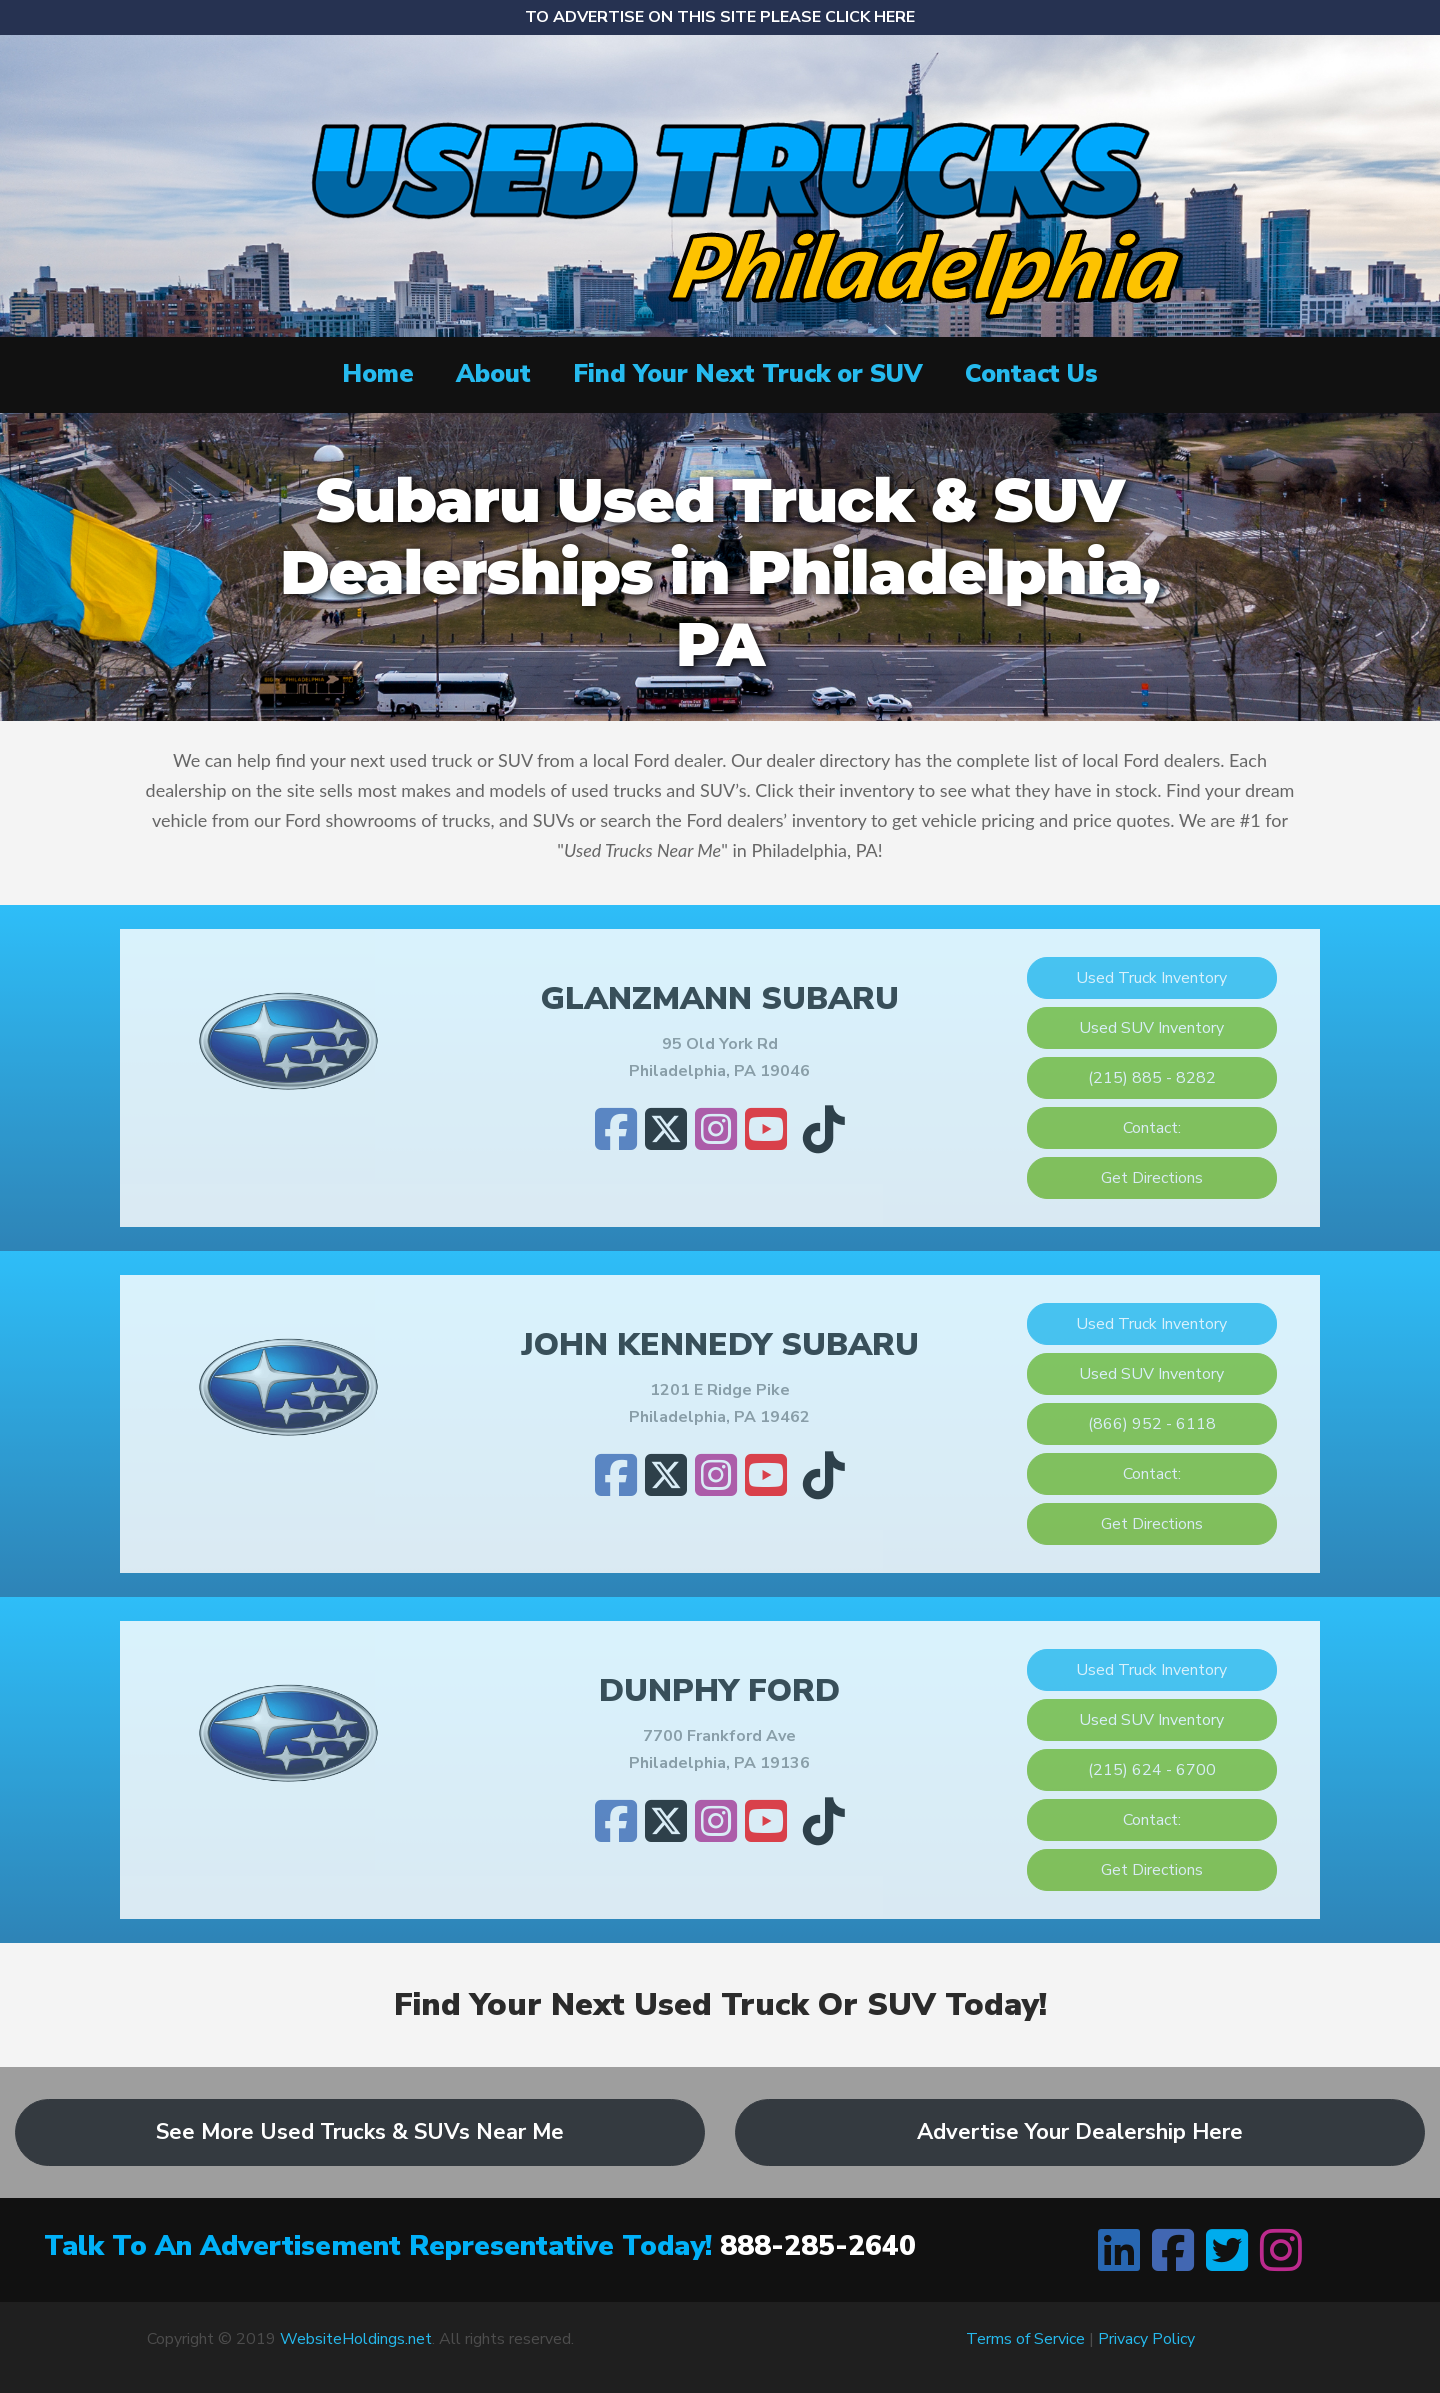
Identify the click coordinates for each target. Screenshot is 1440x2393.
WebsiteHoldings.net (356, 2339)
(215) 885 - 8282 (1152, 1078)
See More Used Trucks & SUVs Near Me (360, 2132)
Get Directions (1152, 1178)
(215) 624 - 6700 (1152, 1770)
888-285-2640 (818, 2246)
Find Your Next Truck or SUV (748, 374)
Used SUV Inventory (1151, 1028)
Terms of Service (1025, 2339)
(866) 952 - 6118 (1152, 1424)
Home (378, 374)
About (493, 374)
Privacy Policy (1146, 2339)
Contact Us (1031, 374)
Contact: (1152, 1128)
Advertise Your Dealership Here (1080, 2132)
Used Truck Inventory (1151, 978)
